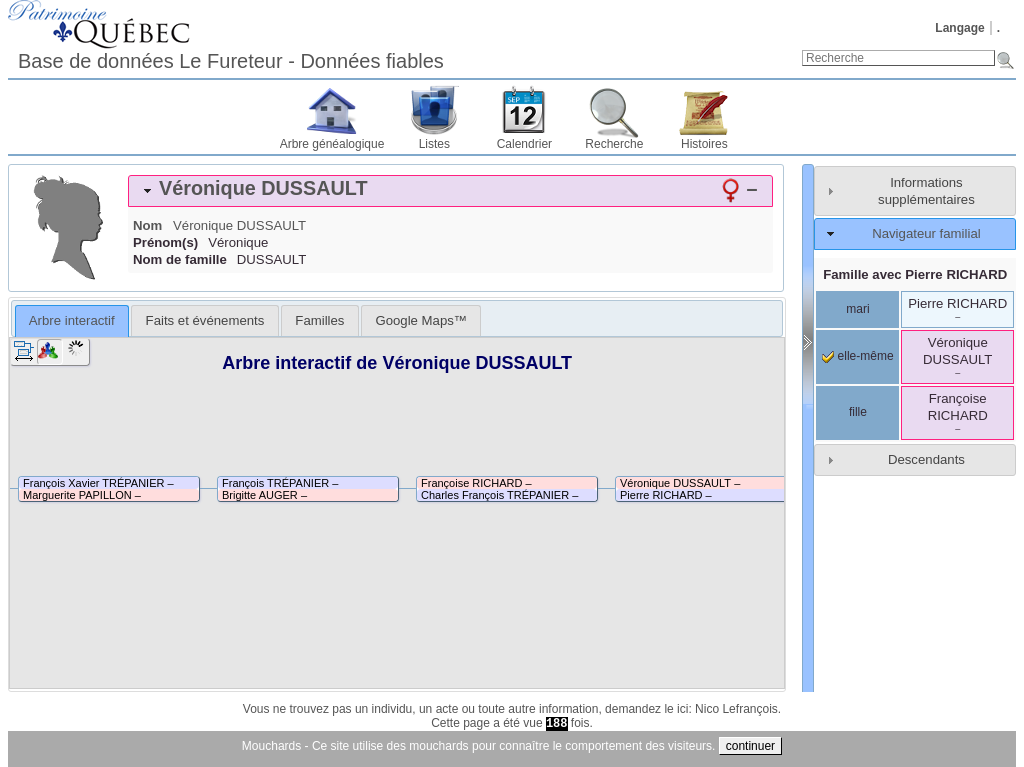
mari (857, 309)
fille (858, 412)
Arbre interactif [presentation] (72, 320)
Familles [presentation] (319, 320)
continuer (750, 746)
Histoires (704, 144)
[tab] (450, 191)
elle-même (857, 356)
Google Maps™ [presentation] (421, 320)
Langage (959, 28)
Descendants (926, 459)
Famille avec (915, 274)
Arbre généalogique (332, 144)
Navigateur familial (926, 233)
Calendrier (524, 144)
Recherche (614, 144)
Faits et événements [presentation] (205, 320)
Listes (434, 144)
